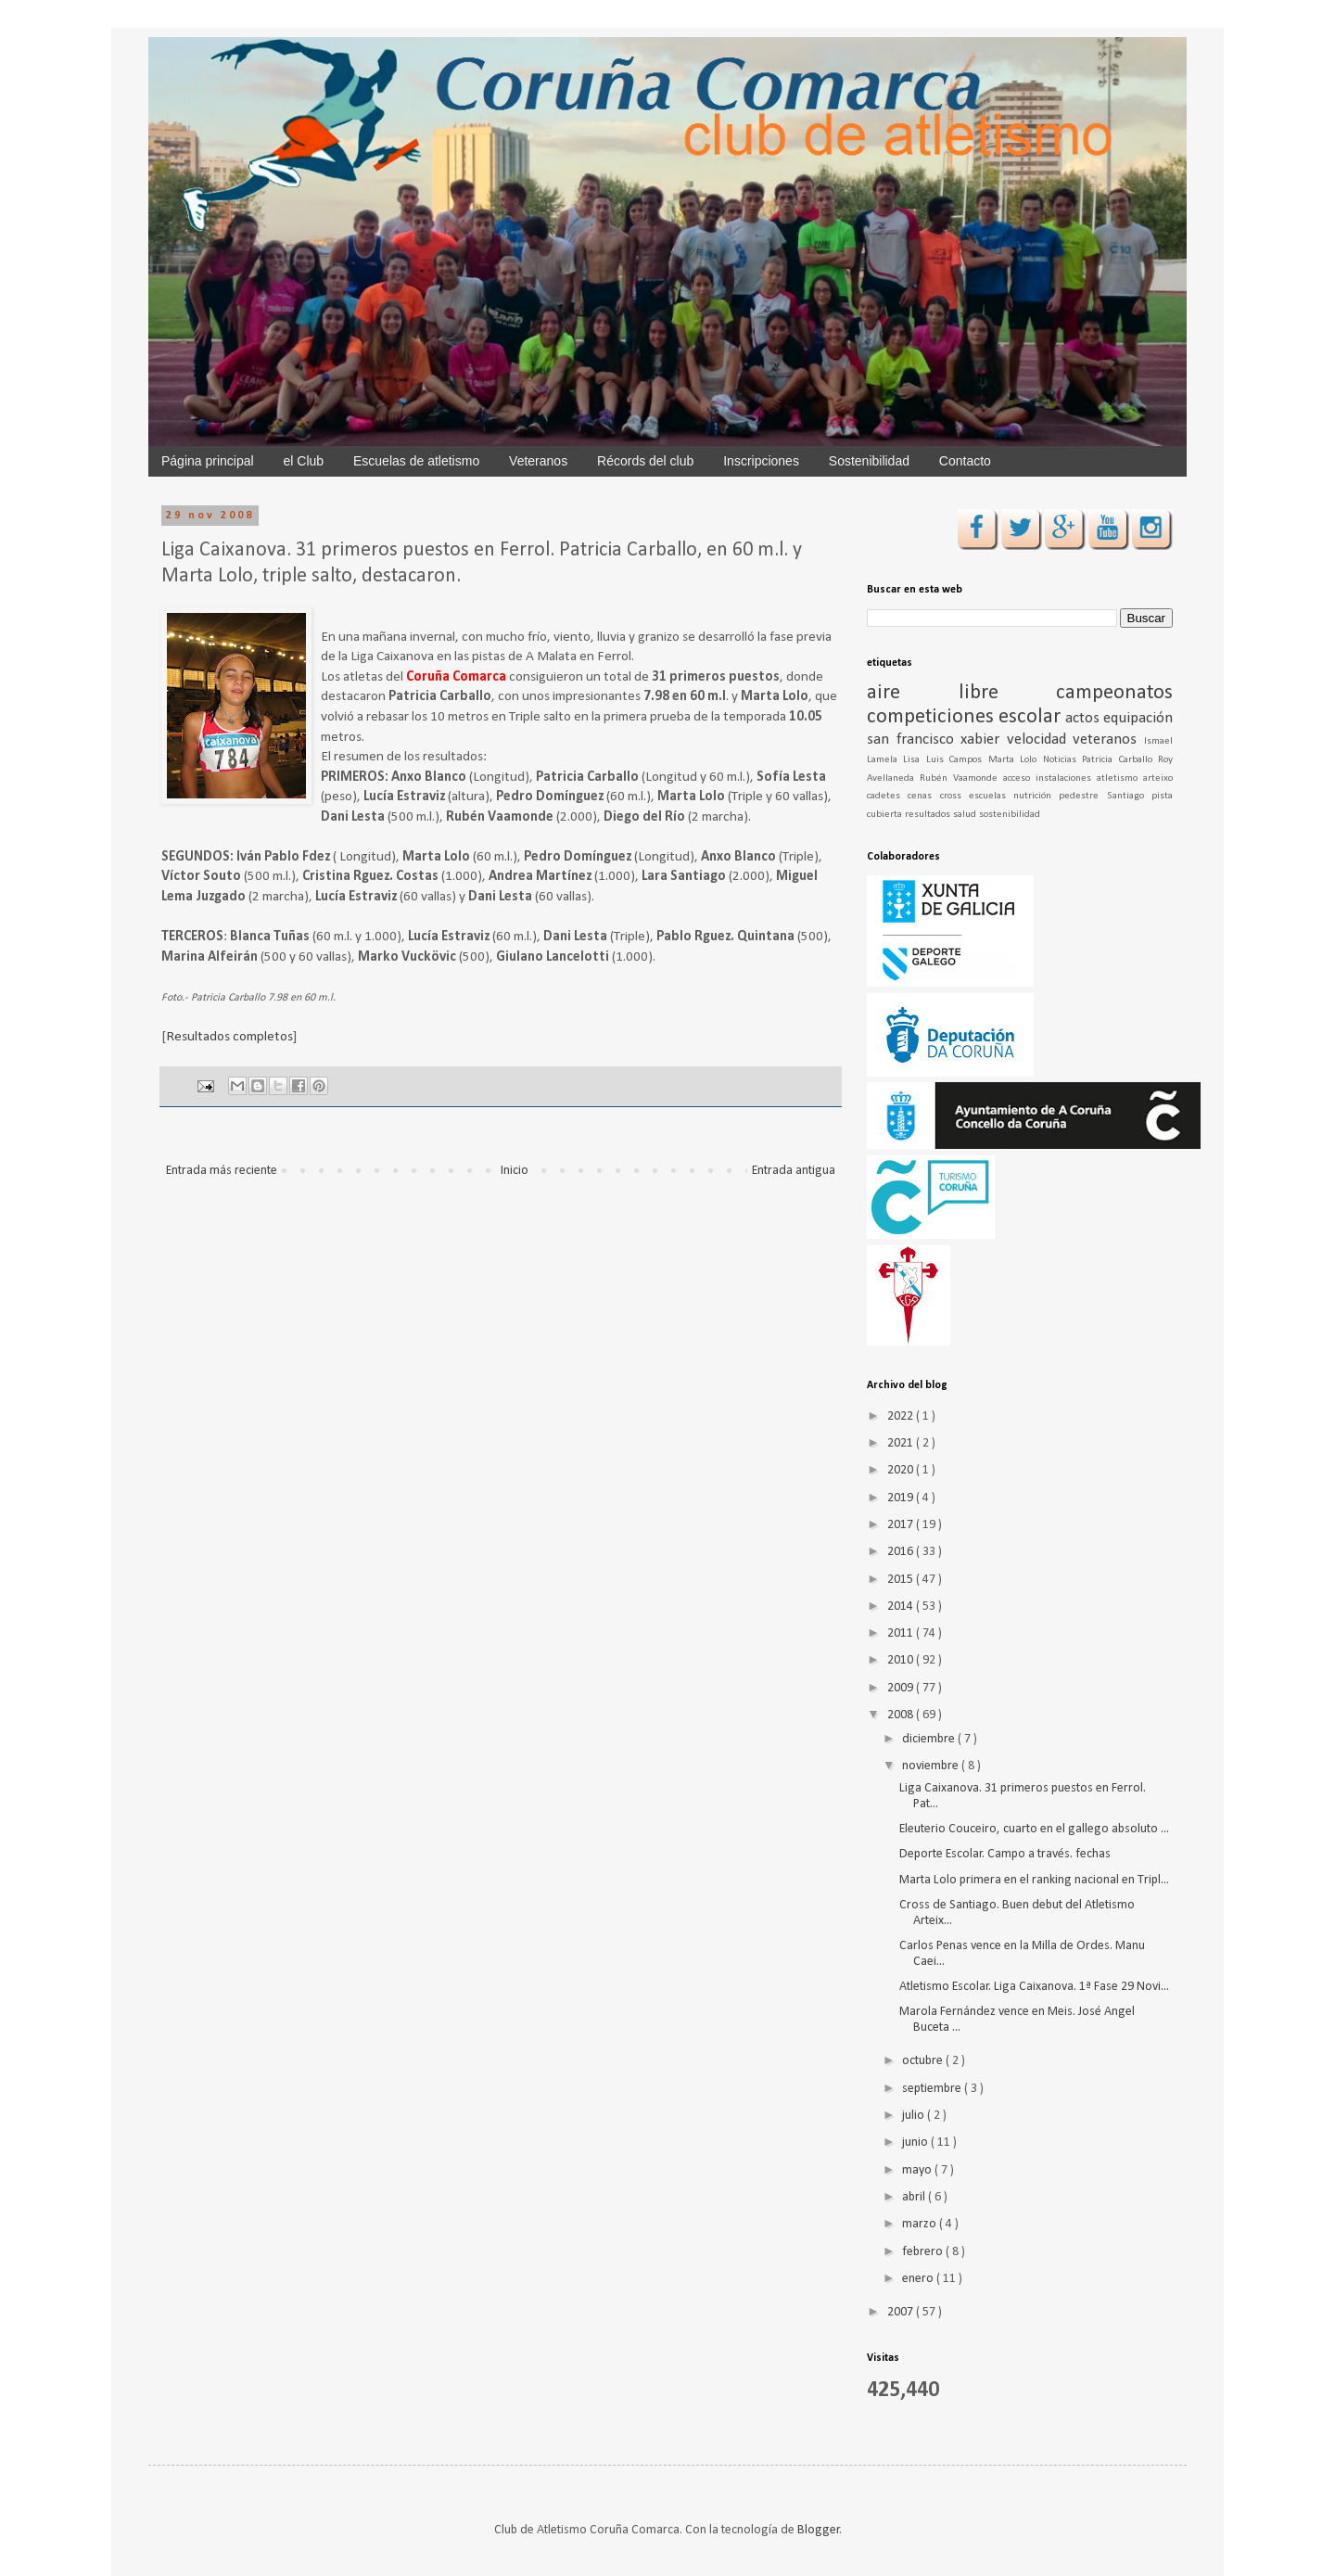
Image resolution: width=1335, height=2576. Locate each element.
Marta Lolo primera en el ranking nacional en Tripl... (1034, 1880)
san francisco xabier (937, 739)
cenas (923, 796)
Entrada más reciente (221, 1171)
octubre (924, 2061)
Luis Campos (957, 760)
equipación (1138, 718)
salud (966, 815)
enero (919, 2279)
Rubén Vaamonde (961, 778)
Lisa (914, 760)
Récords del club (645, 460)
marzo (920, 2224)
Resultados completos (229, 1036)
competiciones (932, 717)
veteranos (1108, 739)
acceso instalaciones (1050, 778)
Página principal (207, 460)
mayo (918, 2170)
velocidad (1040, 739)
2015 (901, 1580)
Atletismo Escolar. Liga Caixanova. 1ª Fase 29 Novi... (1034, 1987)
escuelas (991, 796)
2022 (901, 1416)
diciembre (930, 1739)
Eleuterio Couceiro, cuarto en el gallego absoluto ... (1034, 1829)
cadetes (887, 796)
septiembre (933, 2089)
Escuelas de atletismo (416, 460)
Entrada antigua (793, 1171)
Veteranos (538, 460)
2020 (901, 1470)
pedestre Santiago (1105, 796)
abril (915, 2197)
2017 (901, 1525)
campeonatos (1114, 693)
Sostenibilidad (869, 460)
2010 (901, 1660)
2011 (901, 1633)
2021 (901, 1443)
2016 (901, 1552)
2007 (901, 2312)
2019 (901, 1498)
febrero (924, 2252)
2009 (901, 1688)
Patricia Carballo (1120, 760)
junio (916, 2142)
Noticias (1062, 760)
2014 (901, 1606)
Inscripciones (761, 460)
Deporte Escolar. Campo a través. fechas (1005, 1854)
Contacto (965, 460)
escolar (1031, 717)
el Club (304, 460)
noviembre (931, 1766)
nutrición (1036, 796)
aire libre (961, 693)
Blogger (818, 2530)
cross (954, 796)
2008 (901, 1715)
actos (1084, 718)
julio (914, 2116)
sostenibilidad (1009, 815)
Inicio (514, 1171)
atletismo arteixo (1135, 778)
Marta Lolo (1015, 760)
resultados (929, 815)
